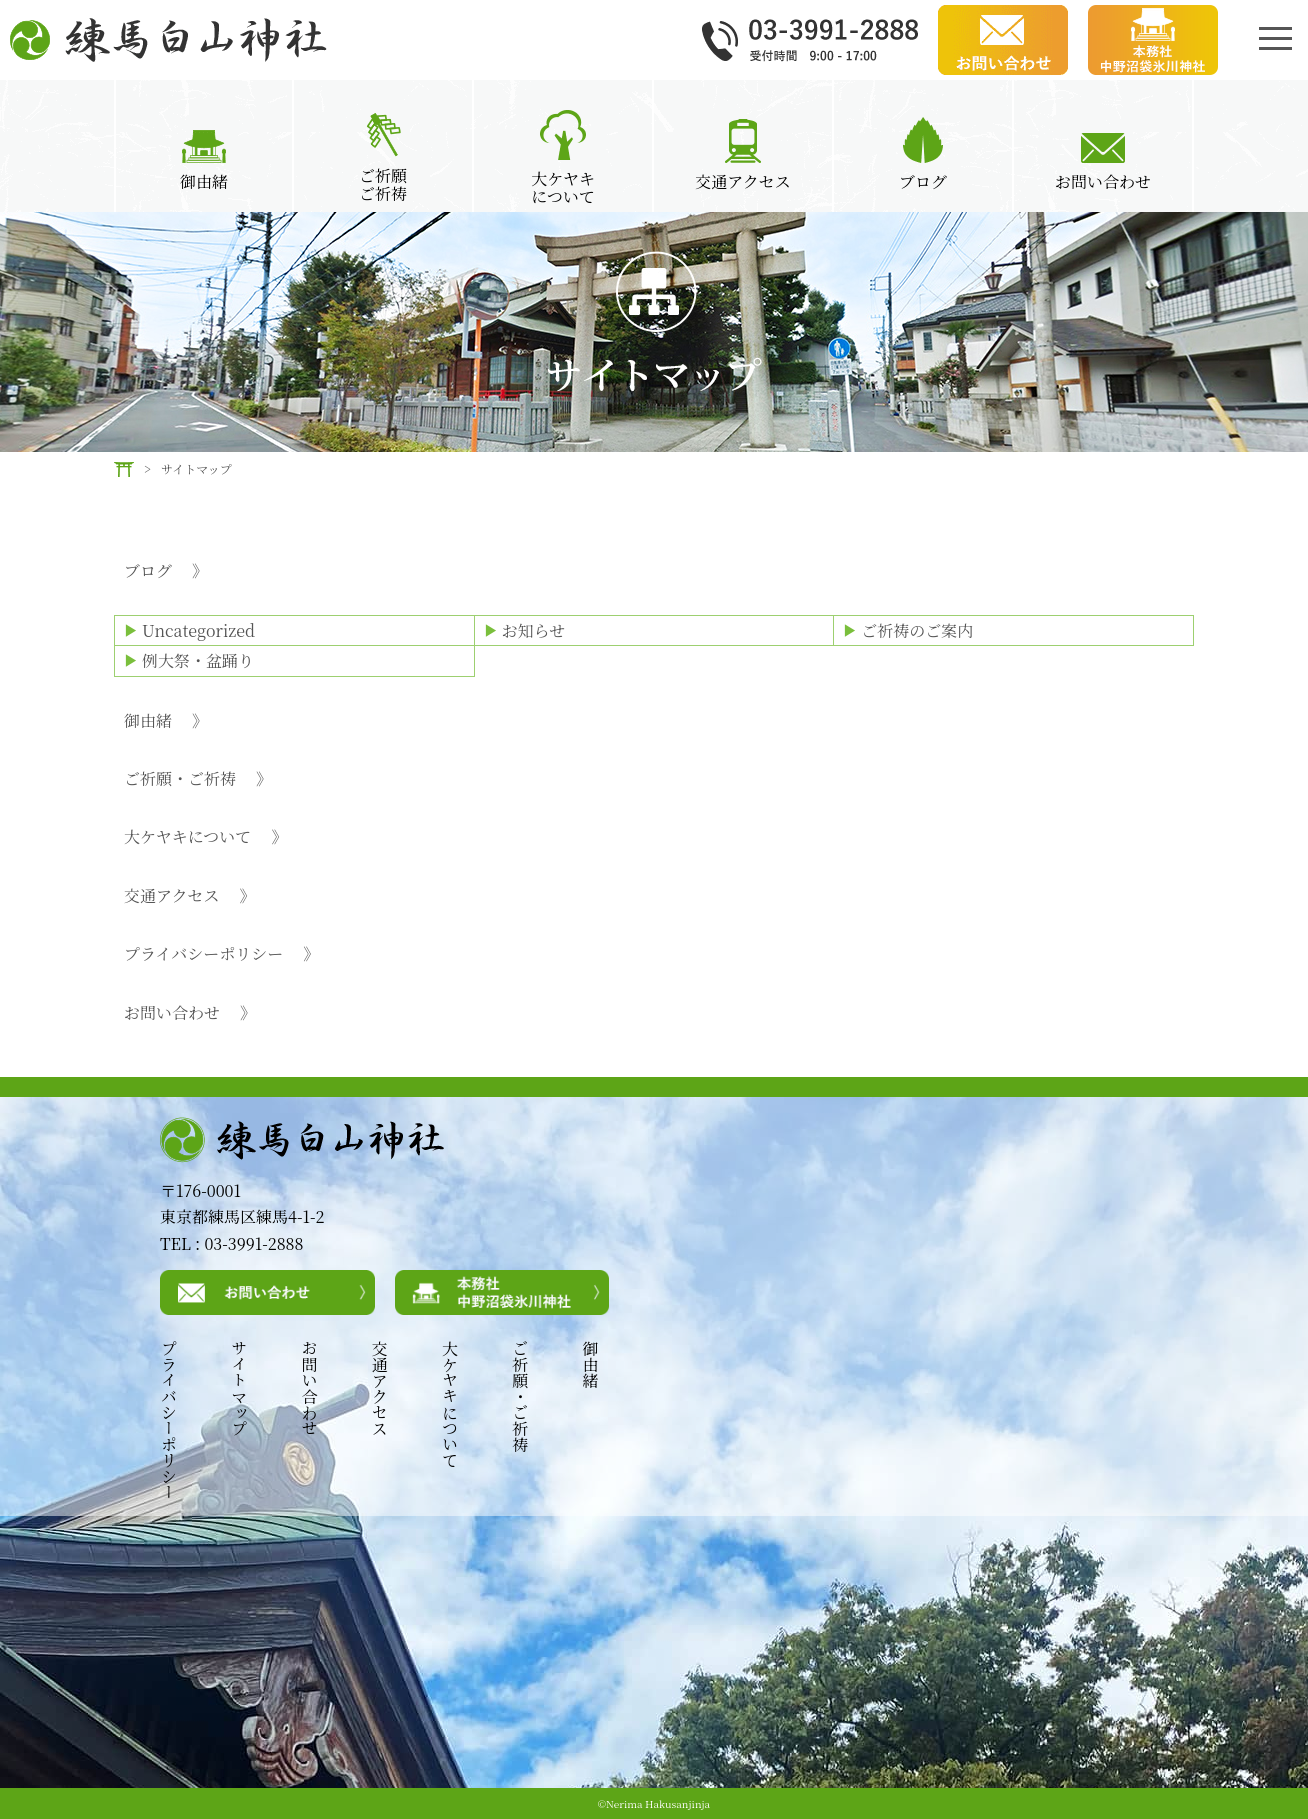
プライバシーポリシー (221, 954)
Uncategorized (198, 630)
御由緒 (166, 721)
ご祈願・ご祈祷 (198, 779)
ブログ (166, 571)
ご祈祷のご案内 (917, 630)
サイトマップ (238, 1388)
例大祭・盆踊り (198, 660)
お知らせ (534, 630)
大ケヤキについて (205, 837)
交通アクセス (190, 896)
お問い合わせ (190, 1013)
